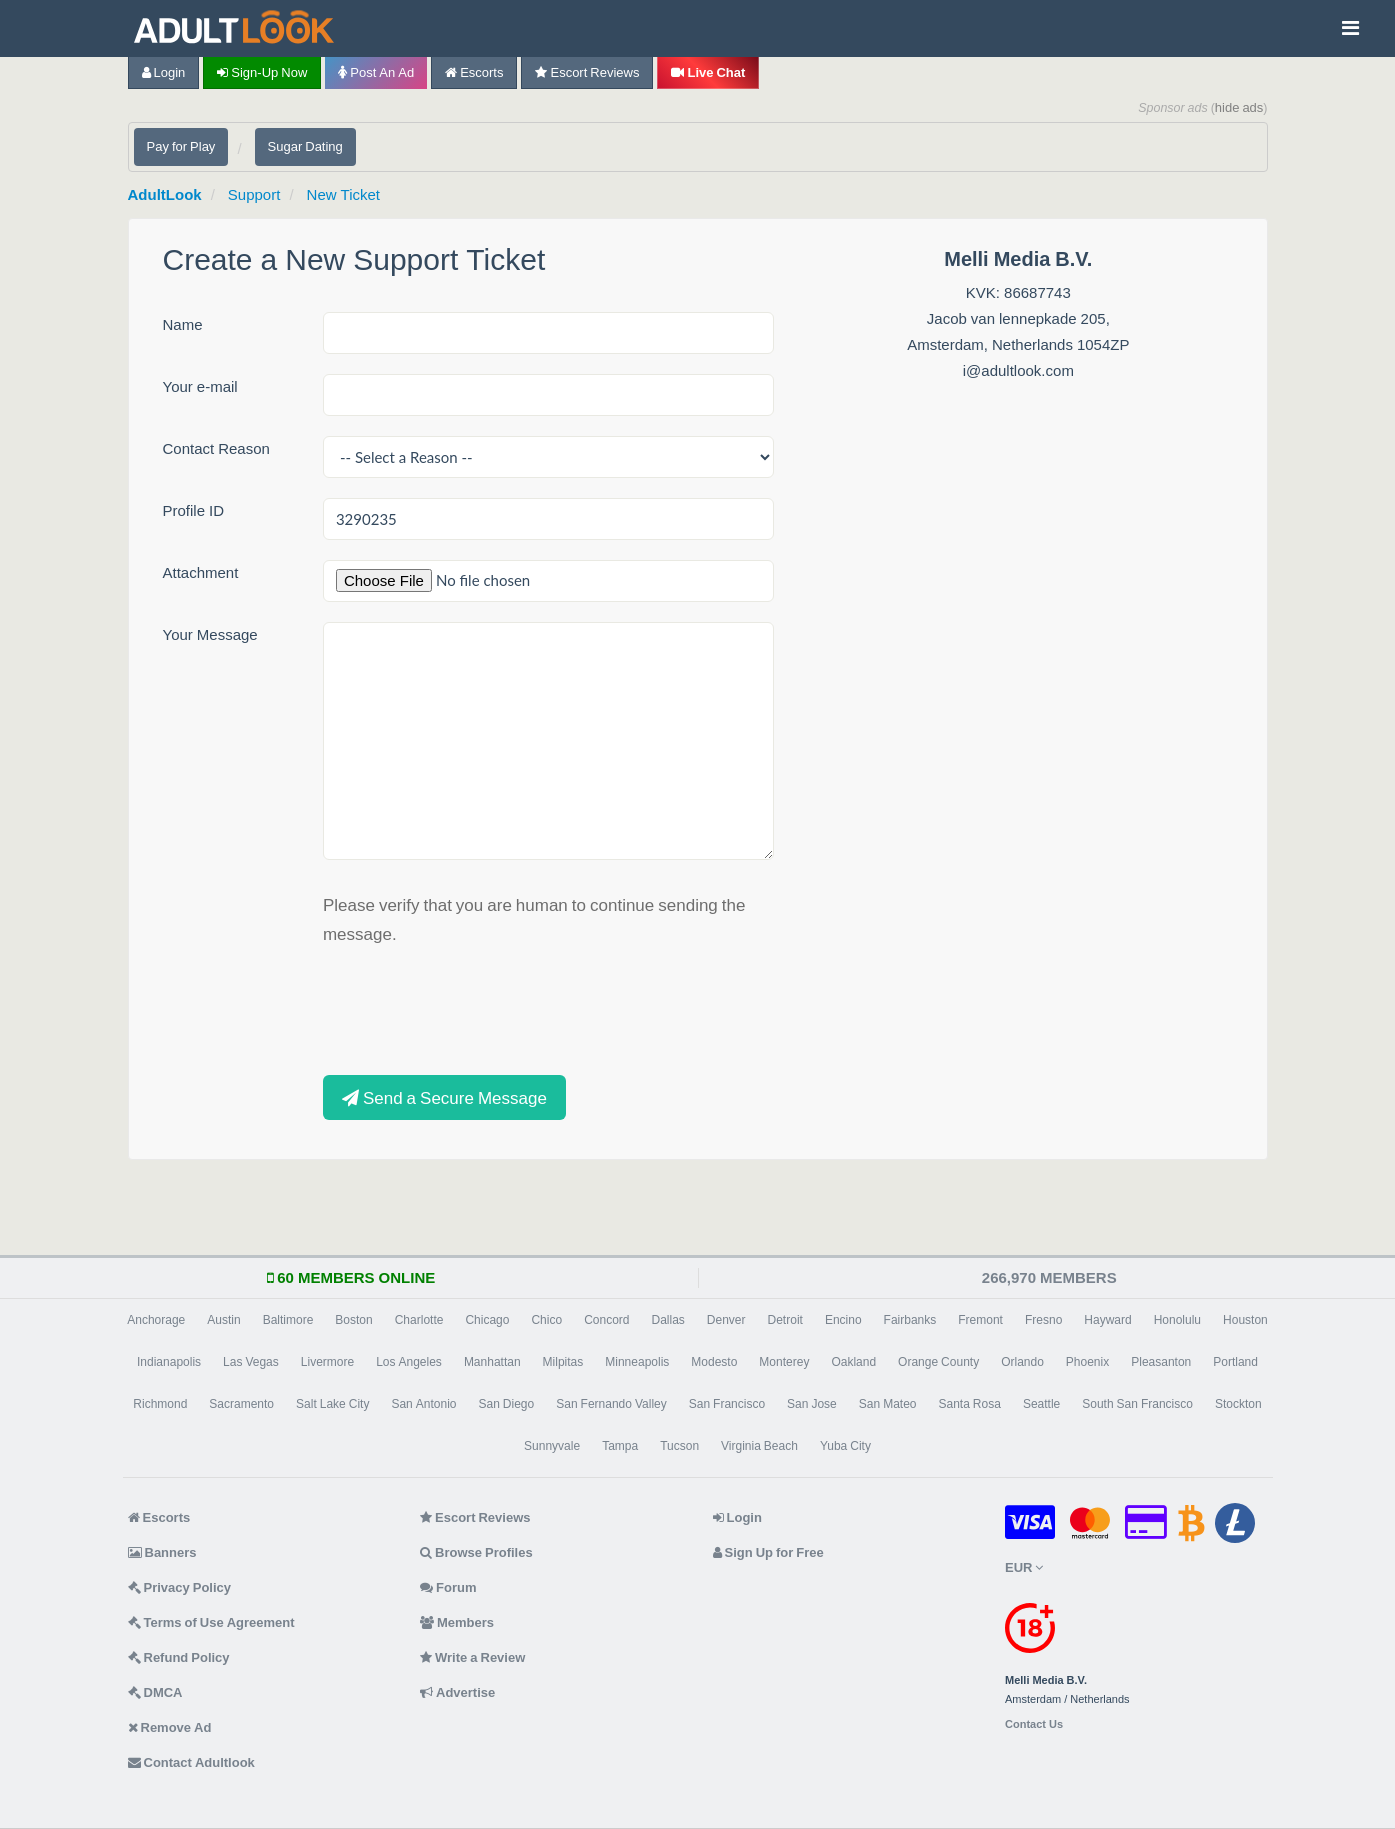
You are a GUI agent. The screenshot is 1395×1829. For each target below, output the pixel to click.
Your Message (210, 634)
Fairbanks (910, 1320)
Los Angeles (409, 1362)
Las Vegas (251, 1362)
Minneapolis (637, 1362)
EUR (1024, 1567)
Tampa (620, 1446)
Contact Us (1034, 1724)
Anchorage (156, 1320)
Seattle (1041, 1404)
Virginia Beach (759, 1446)
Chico (546, 1320)
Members (457, 1622)
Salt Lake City (332, 1404)
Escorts (474, 72)
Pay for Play (181, 146)
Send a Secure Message (444, 1097)
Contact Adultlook (191, 1762)
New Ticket (343, 194)
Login (164, 72)
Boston (353, 1320)
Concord (606, 1320)
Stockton (1238, 1404)
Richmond (160, 1404)
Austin (223, 1320)
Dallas (667, 1320)
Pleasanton (1161, 1362)
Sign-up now (262, 72)
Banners (162, 1552)
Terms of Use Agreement (211, 1622)
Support (254, 194)
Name (183, 324)
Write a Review (472, 1657)
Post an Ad (376, 72)
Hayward (1107, 1320)
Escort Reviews (587, 72)
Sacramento (241, 1404)
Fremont (980, 1320)
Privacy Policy (180, 1587)
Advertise (457, 1692)
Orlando (1022, 1362)
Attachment (201, 572)
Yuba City (845, 1446)
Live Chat (708, 72)
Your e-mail (200, 386)
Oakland (853, 1362)
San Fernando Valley (611, 1404)
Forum (448, 1587)
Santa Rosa (970, 1404)
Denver (726, 1320)
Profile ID (194, 510)
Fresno (1043, 1320)
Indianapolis (169, 1362)
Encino (843, 1320)
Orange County (938, 1362)
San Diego (506, 1404)
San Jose (812, 1404)
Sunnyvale (552, 1446)
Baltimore (288, 1320)
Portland (1235, 1362)
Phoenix (1087, 1362)
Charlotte (419, 1320)
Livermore (327, 1362)
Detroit (785, 1320)
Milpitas (563, 1362)
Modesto (714, 1362)
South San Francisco (1137, 1404)
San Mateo (888, 1404)
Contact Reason (216, 448)
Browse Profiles (476, 1552)
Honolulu (1177, 1320)
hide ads (1239, 107)
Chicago (487, 1320)
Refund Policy (179, 1657)
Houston (1245, 1320)
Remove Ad (170, 1727)
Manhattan (492, 1362)
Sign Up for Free (768, 1552)
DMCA (155, 1692)
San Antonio (423, 1404)
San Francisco (727, 1404)
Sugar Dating (305, 146)
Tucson (679, 1446)
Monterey (784, 1362)
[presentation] (475, 1008)
